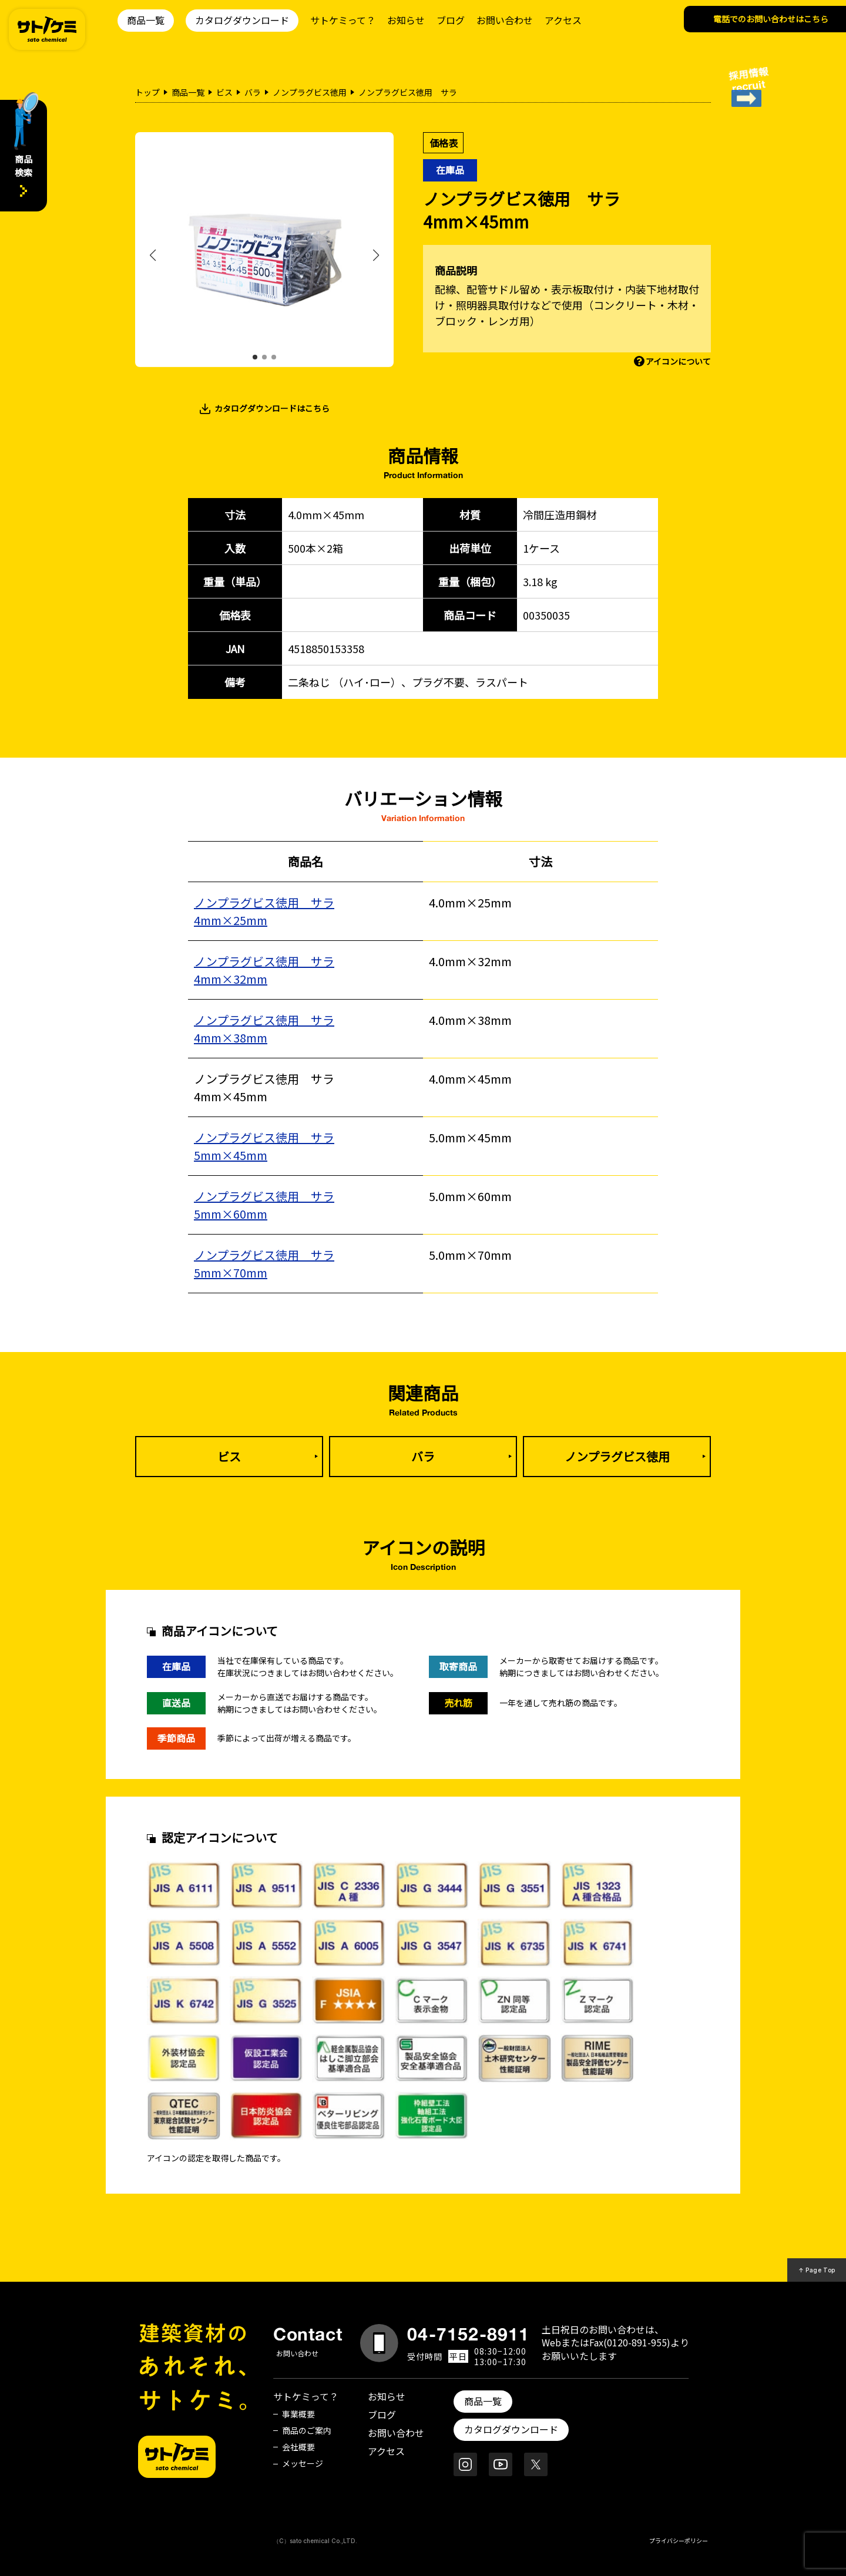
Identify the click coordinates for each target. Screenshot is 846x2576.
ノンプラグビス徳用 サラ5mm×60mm (264, 1205)
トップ (147, 92)
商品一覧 (145, 20)
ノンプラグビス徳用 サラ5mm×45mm (264, 1146)
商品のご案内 (306, 2430)
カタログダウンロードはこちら (272, 408)
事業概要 (298, 2414)
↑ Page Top (816, 2270)
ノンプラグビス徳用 (310, 92)
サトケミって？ (342, 20)
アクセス (563, 20)
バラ (252, 92)
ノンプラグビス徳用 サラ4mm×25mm (264, 911)
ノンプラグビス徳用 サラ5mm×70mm (264, 1263)
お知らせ (406, 20)
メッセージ (302, 2463)
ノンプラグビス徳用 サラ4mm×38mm (264, 1028)
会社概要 (298, 2447)
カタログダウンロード (242, 20)
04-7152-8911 (468, 2334)
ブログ (451, 20)
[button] (255, 357)
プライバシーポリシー (678, 2540)
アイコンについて (678, 361)
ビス (224, 92)
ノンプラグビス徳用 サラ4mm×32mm (264, 970)
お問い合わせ (504, 20)
